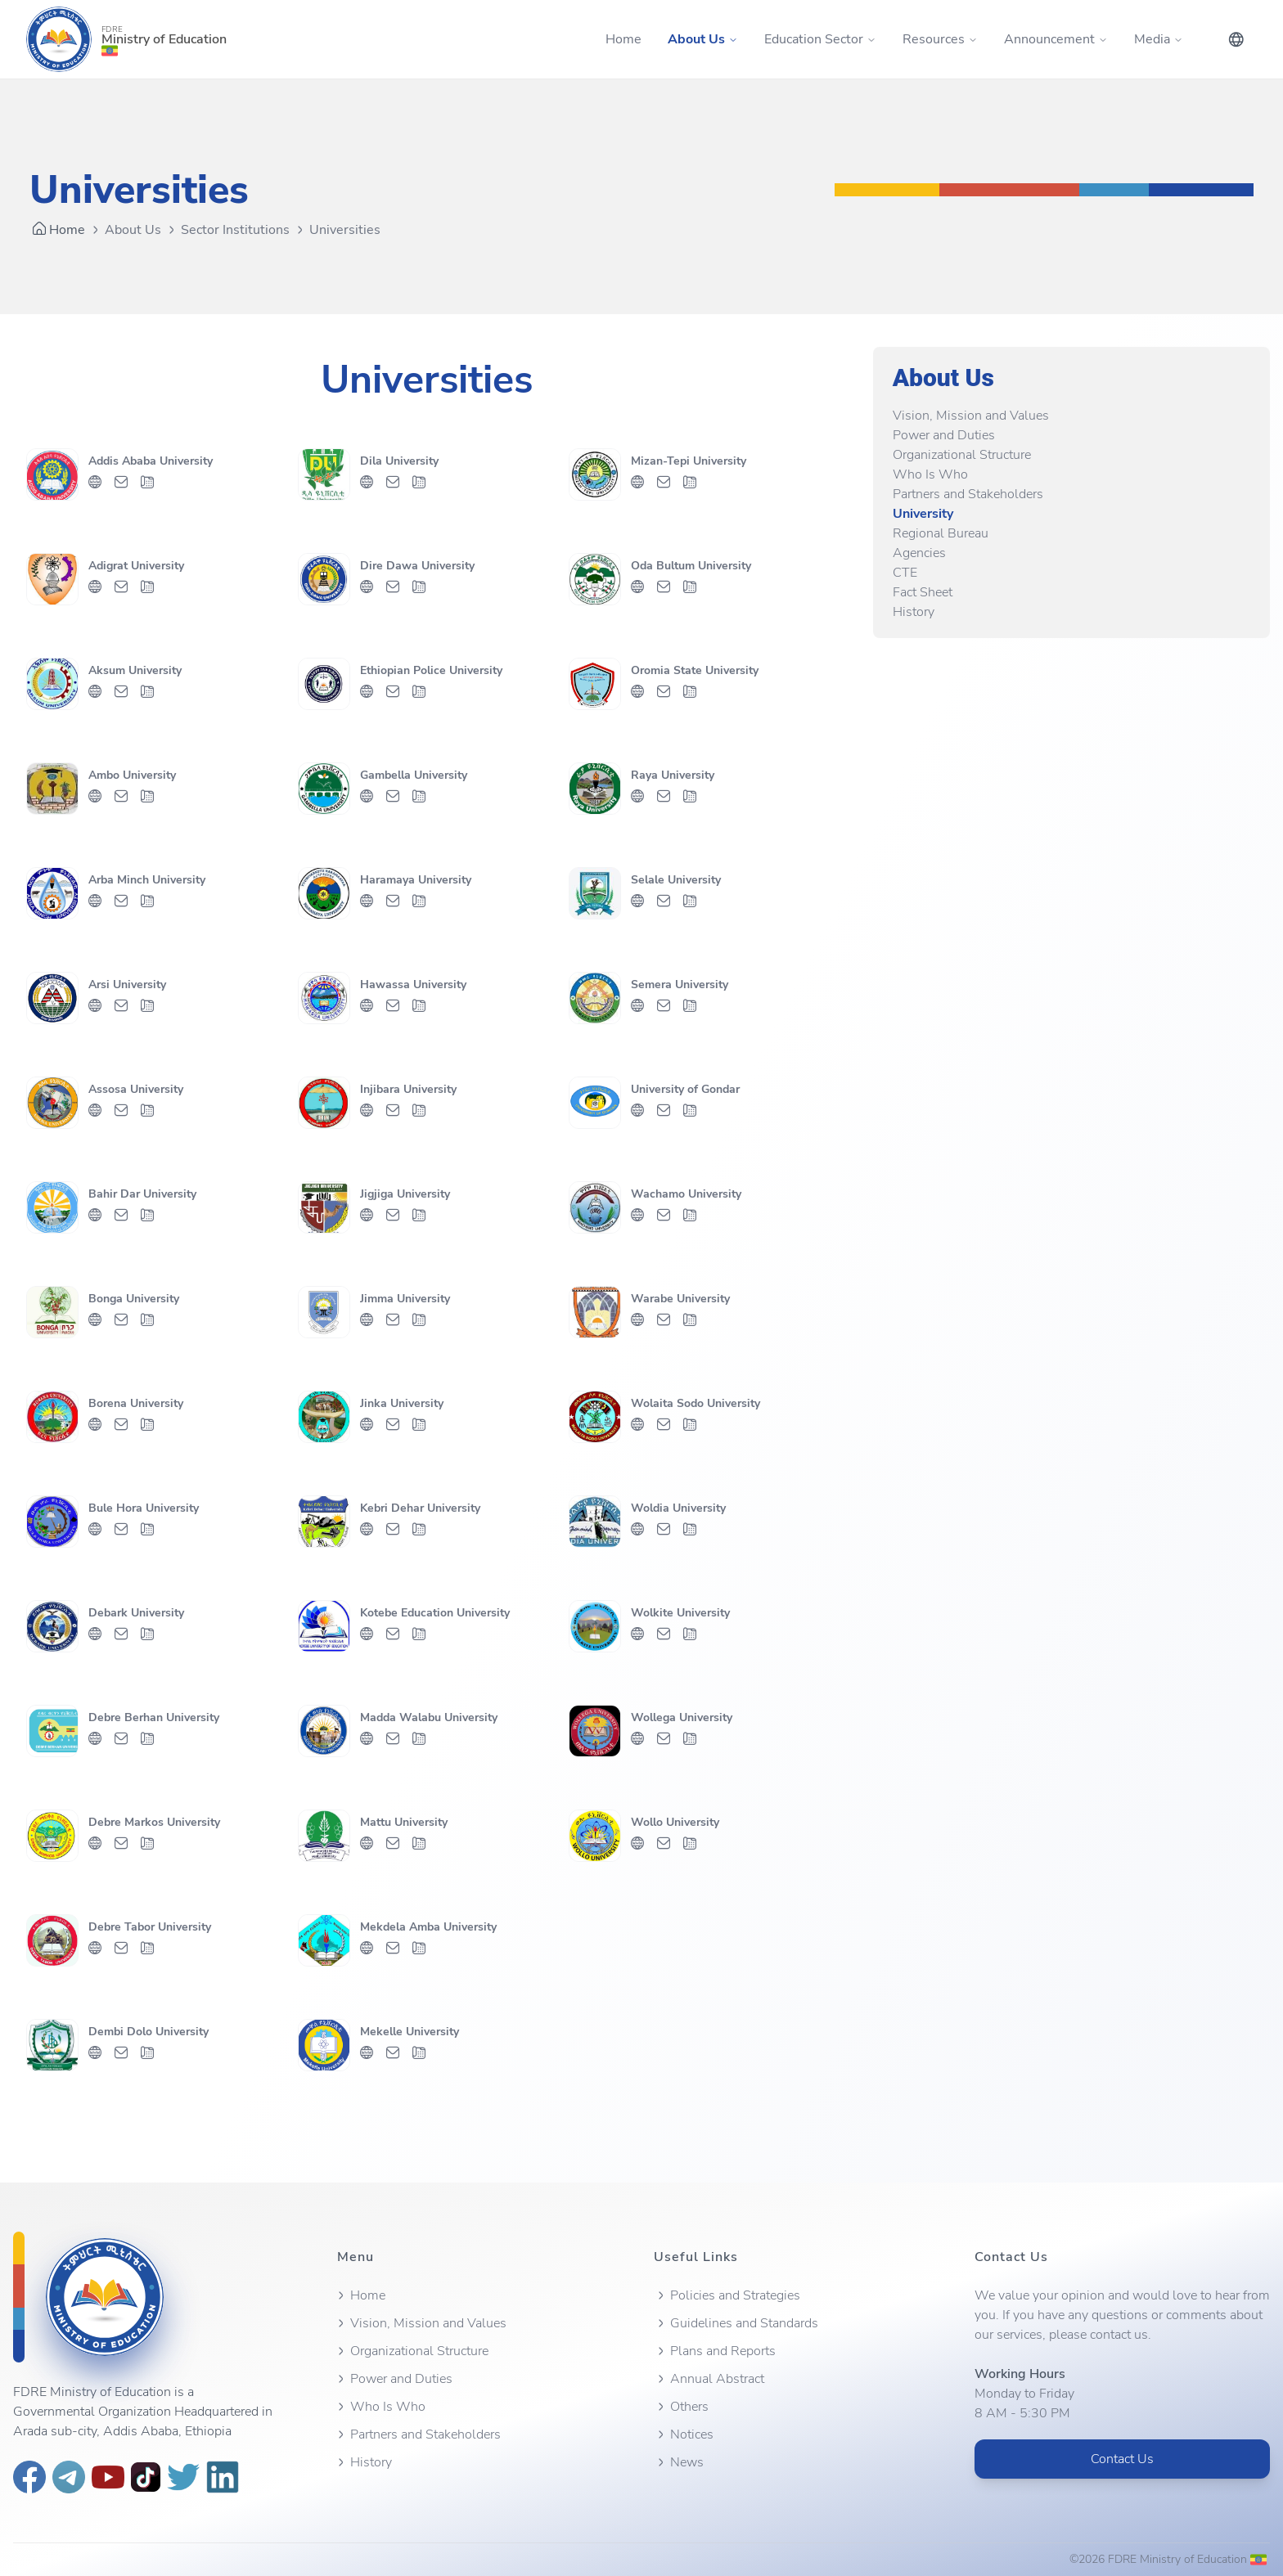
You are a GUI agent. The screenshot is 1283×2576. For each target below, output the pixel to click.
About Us (133, 230)
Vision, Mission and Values (971, 416)
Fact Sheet (922, 592)
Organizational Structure (962, 455)
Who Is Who (930, 474)
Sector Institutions (235, 230)
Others (681, 2407)
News (679, 2462)
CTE (905, 573)
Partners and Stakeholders (968, 494)
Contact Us (1122, 2459)
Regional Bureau (940, 533)
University (923, 514)
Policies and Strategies (727, 2295)
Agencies (919, 553)
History (913, 612)
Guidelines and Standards (736, 2323)
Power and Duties (944, 435)
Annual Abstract (709, 2379)
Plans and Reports (715, 2351)
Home (623, 39)
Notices (684, 2434)
